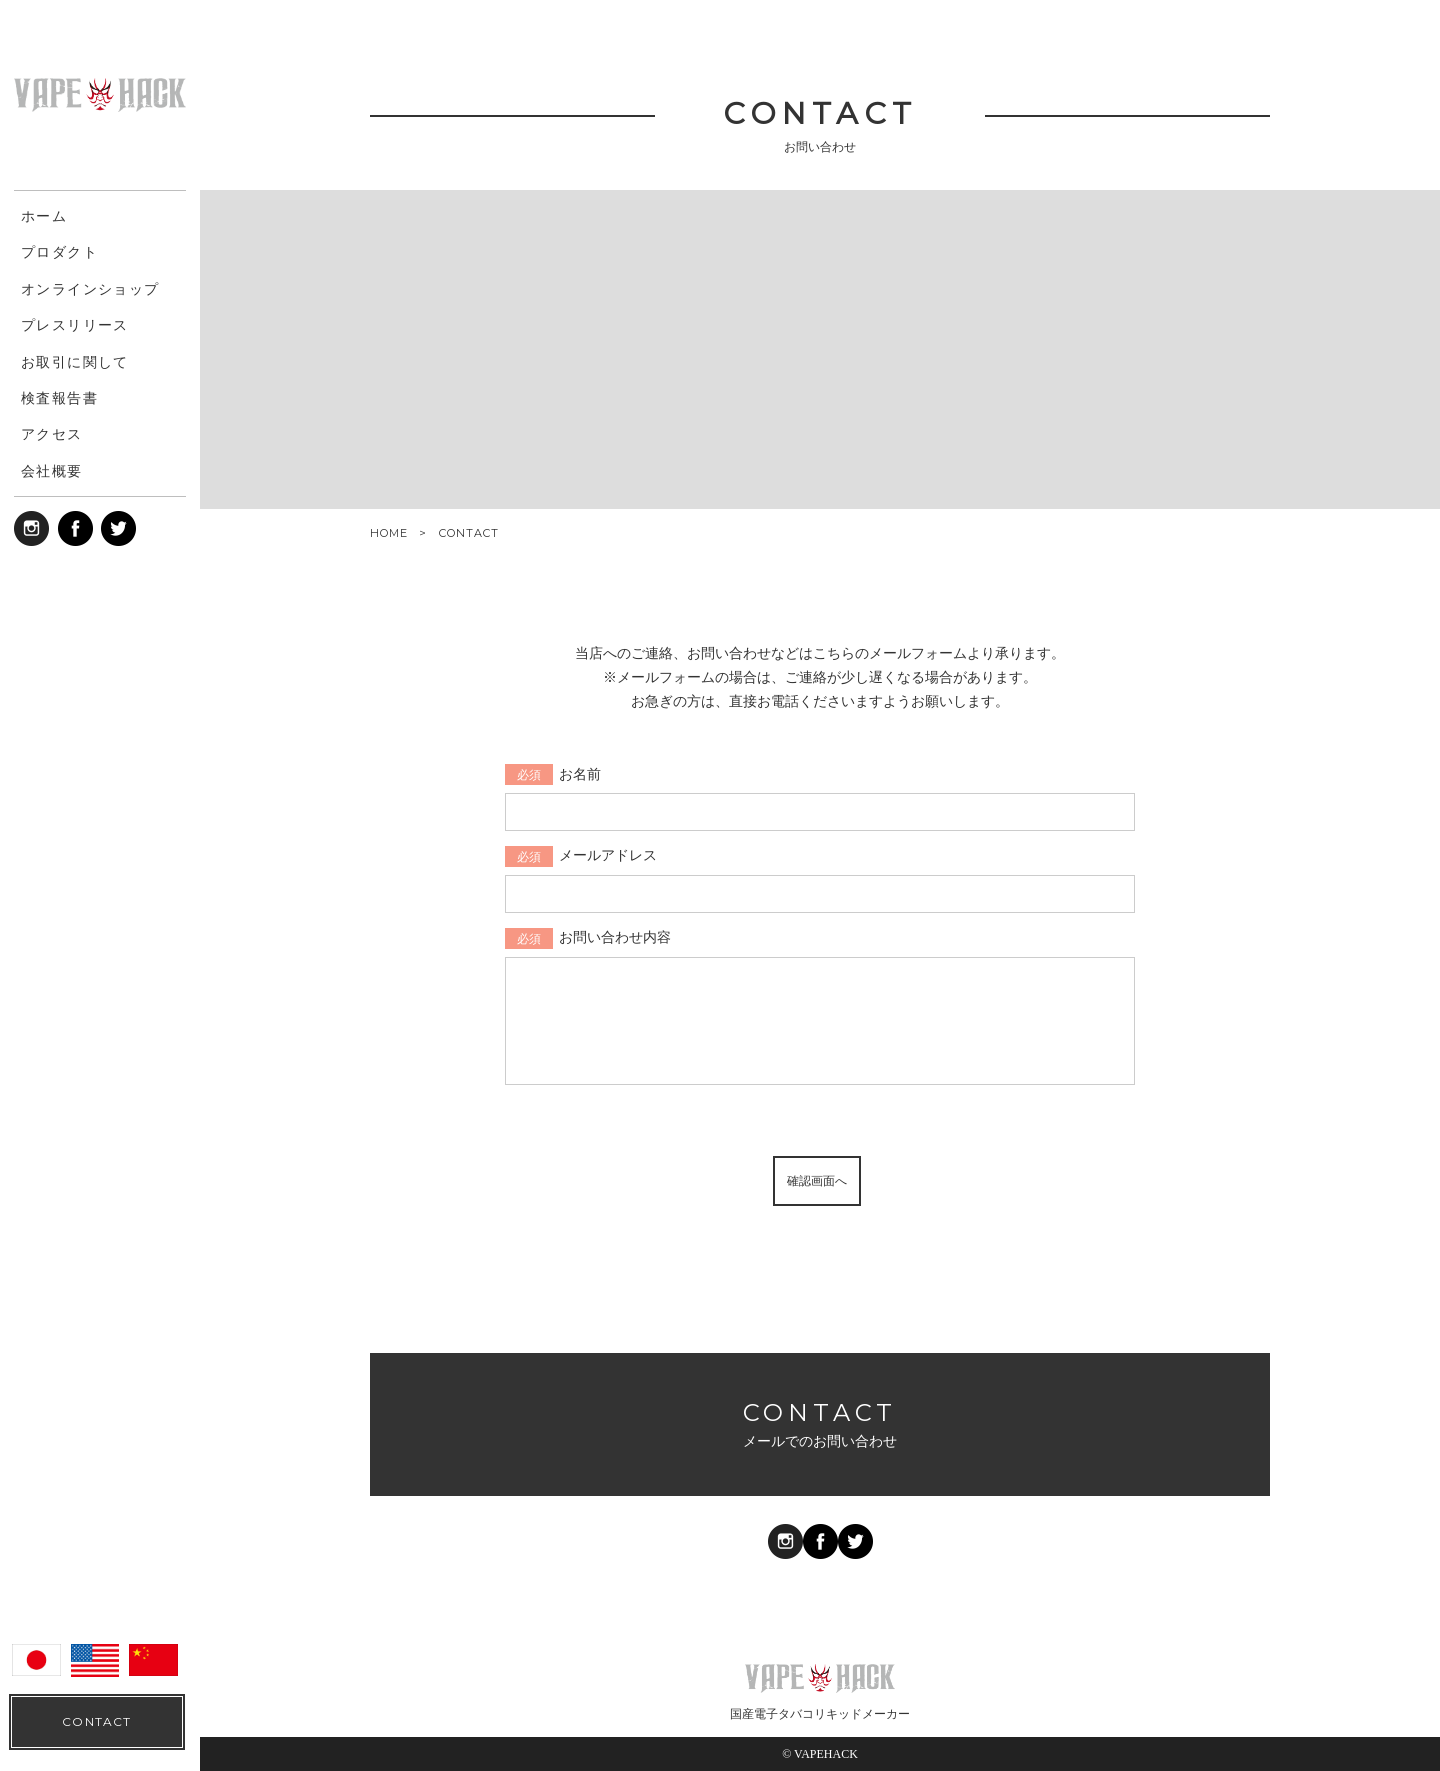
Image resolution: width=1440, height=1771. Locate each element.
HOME (389, 533)
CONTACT (96, 1721)
